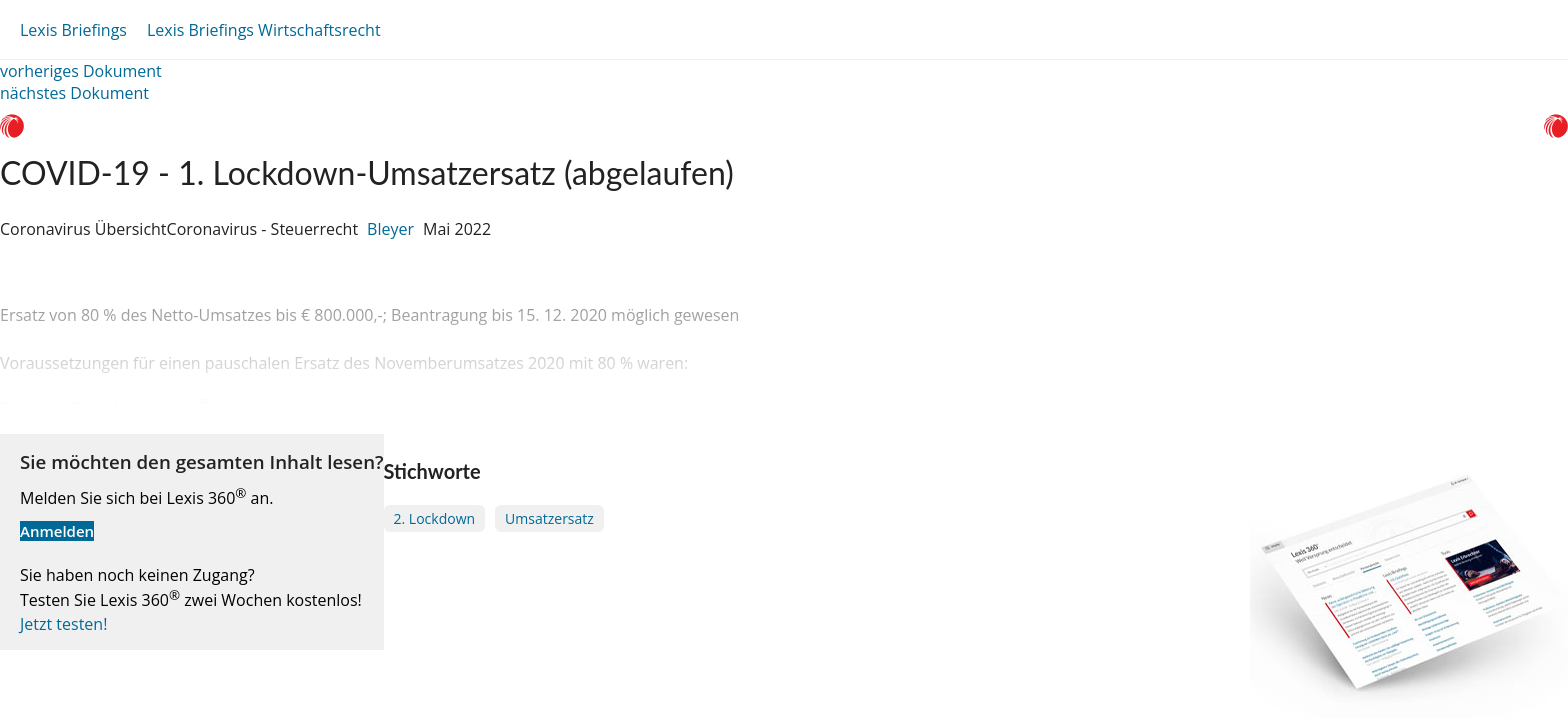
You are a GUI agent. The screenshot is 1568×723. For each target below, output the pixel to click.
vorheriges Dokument (81, 71)
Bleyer (390, 229)
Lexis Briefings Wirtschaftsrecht (264, 30)
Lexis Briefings (73, 30)
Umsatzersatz (549, 518)
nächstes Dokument (74, 93)
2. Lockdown (435, 518)
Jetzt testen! (63, 624)
